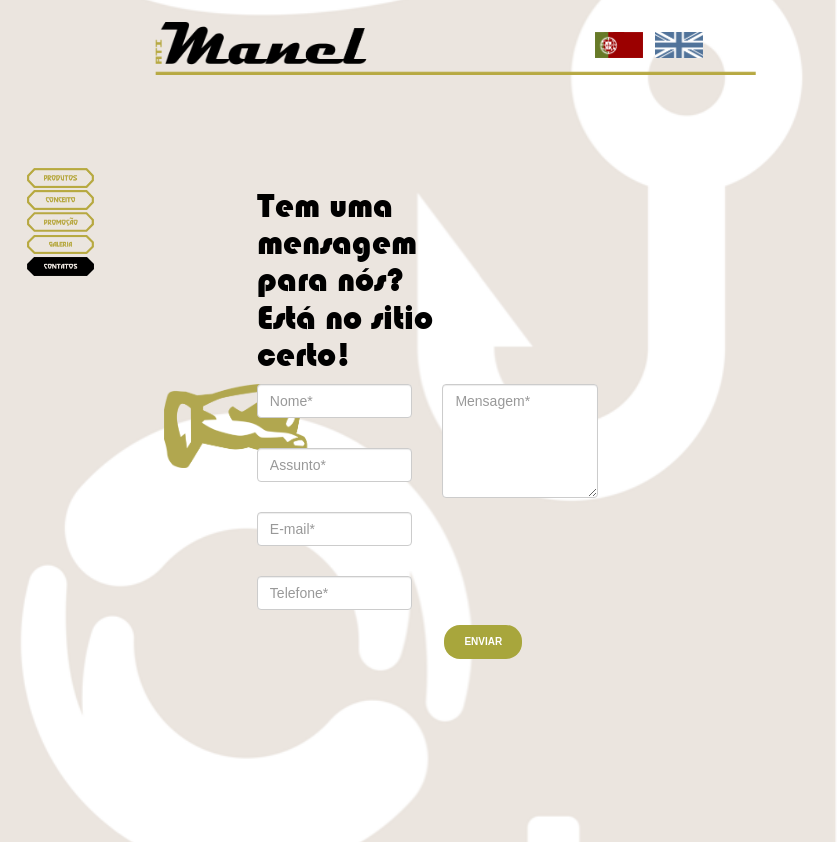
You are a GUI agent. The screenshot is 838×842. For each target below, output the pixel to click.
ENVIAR (483, 641)
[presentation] (552, 556)
